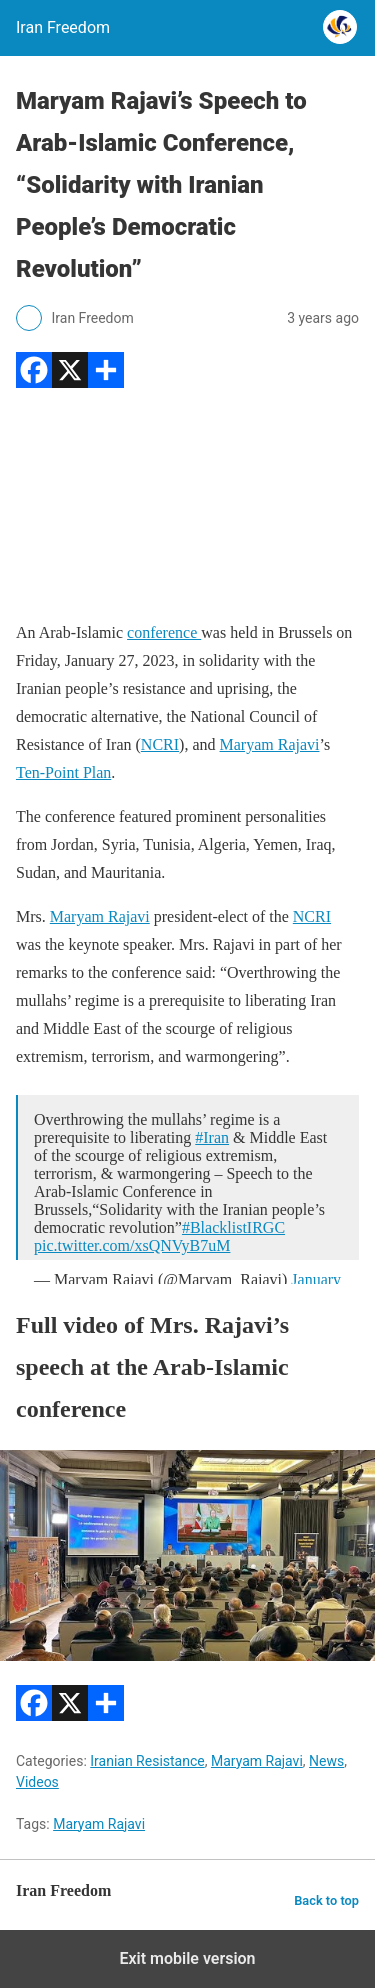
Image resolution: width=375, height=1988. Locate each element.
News (326, 1761)
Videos (37, 1782)
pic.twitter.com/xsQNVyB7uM (132, 1245)
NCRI (160, 744)
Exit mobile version (187, 1958)
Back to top (326, 1900)
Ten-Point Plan (63, 772)
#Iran (212, 1137)
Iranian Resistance (147, 1761)
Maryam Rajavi (270, 744)
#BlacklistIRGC (233, 1227)
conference (164, 632)
